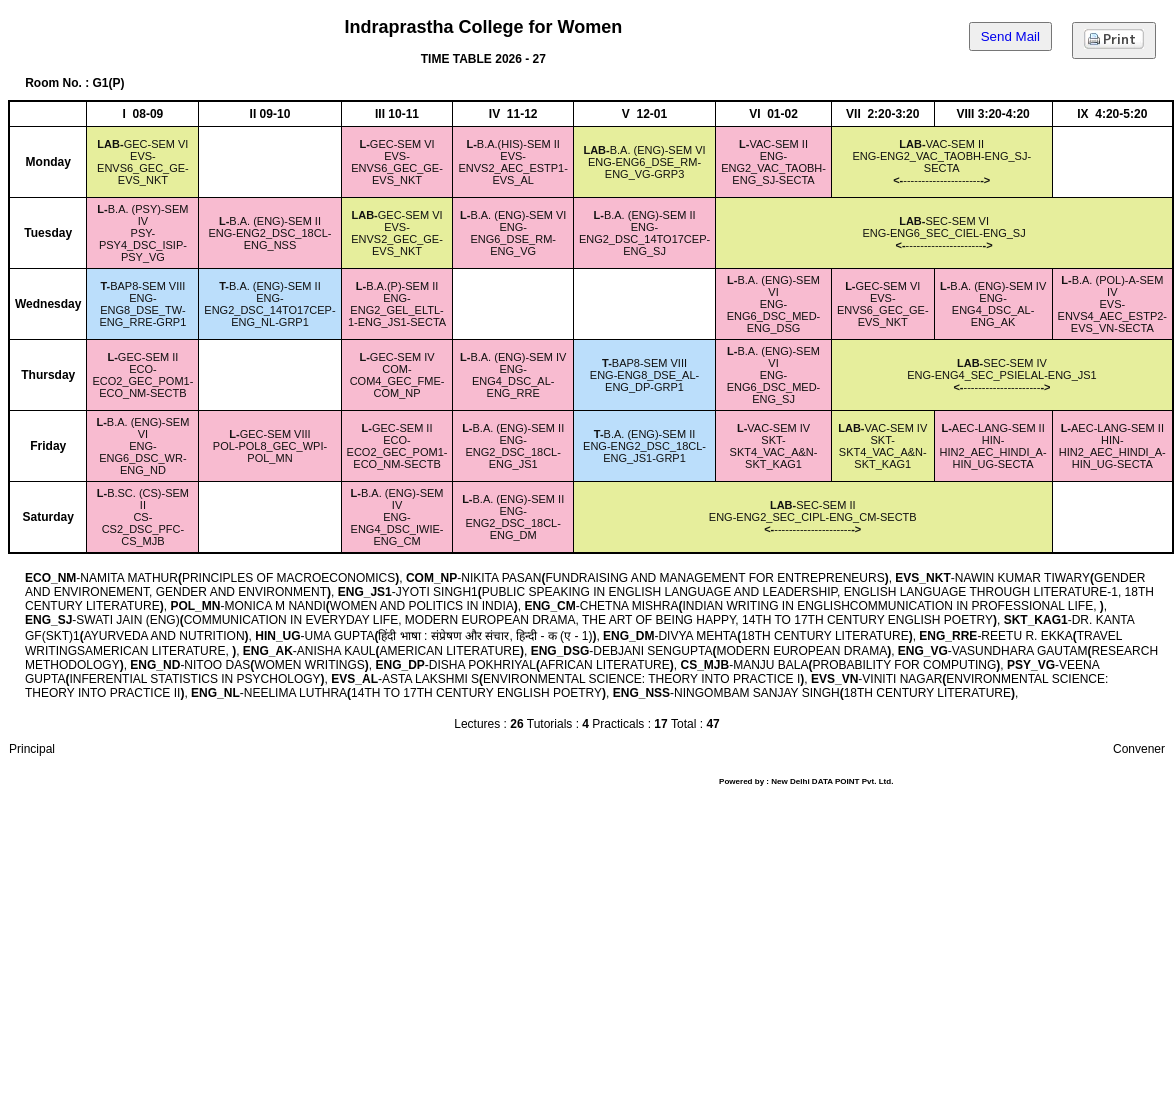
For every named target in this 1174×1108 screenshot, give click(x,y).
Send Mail (1010, 36)
